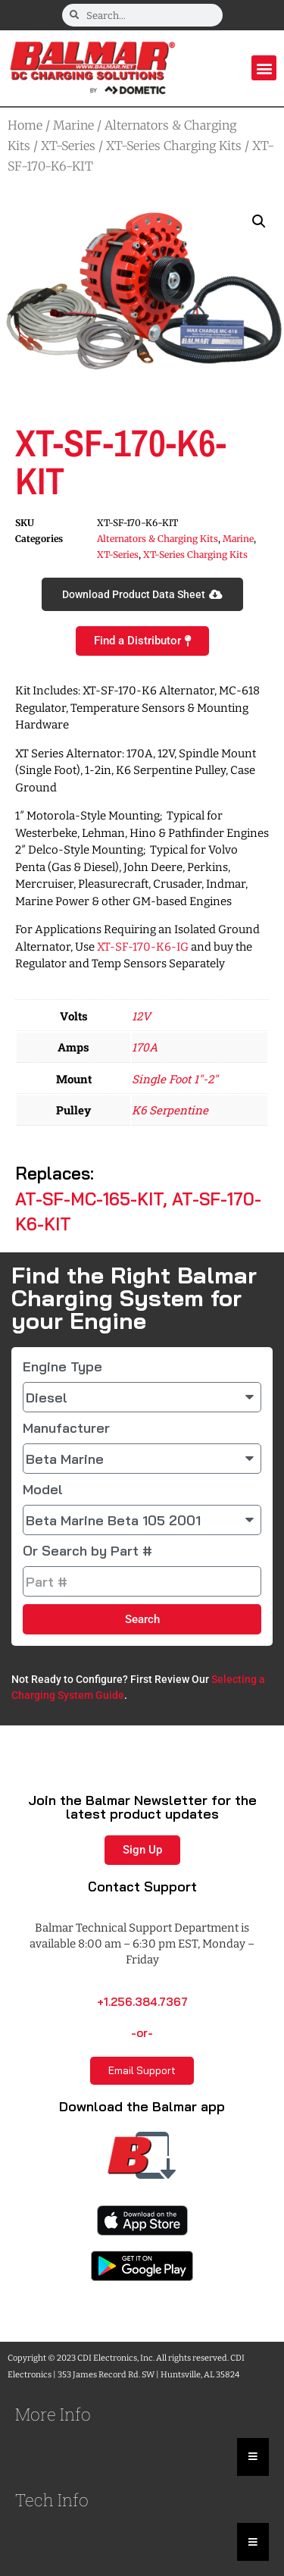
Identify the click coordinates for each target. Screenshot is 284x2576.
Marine (73, 125)
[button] (263, 67)
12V (141, 1015)
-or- (142, 2033)
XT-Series (68, 145)
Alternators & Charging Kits (157, 538)
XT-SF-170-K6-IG (143, 947)
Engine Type (62, 1367)
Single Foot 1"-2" (175, 1078)
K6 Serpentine (170, 1109)
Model (43, 1489)
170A (145, 1047)
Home (25, 125)
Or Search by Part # (87, 1551)
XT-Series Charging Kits (174, 145)
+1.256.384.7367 (142, 2002)
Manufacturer (66, 1428)
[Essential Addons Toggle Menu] (253, 2457)
